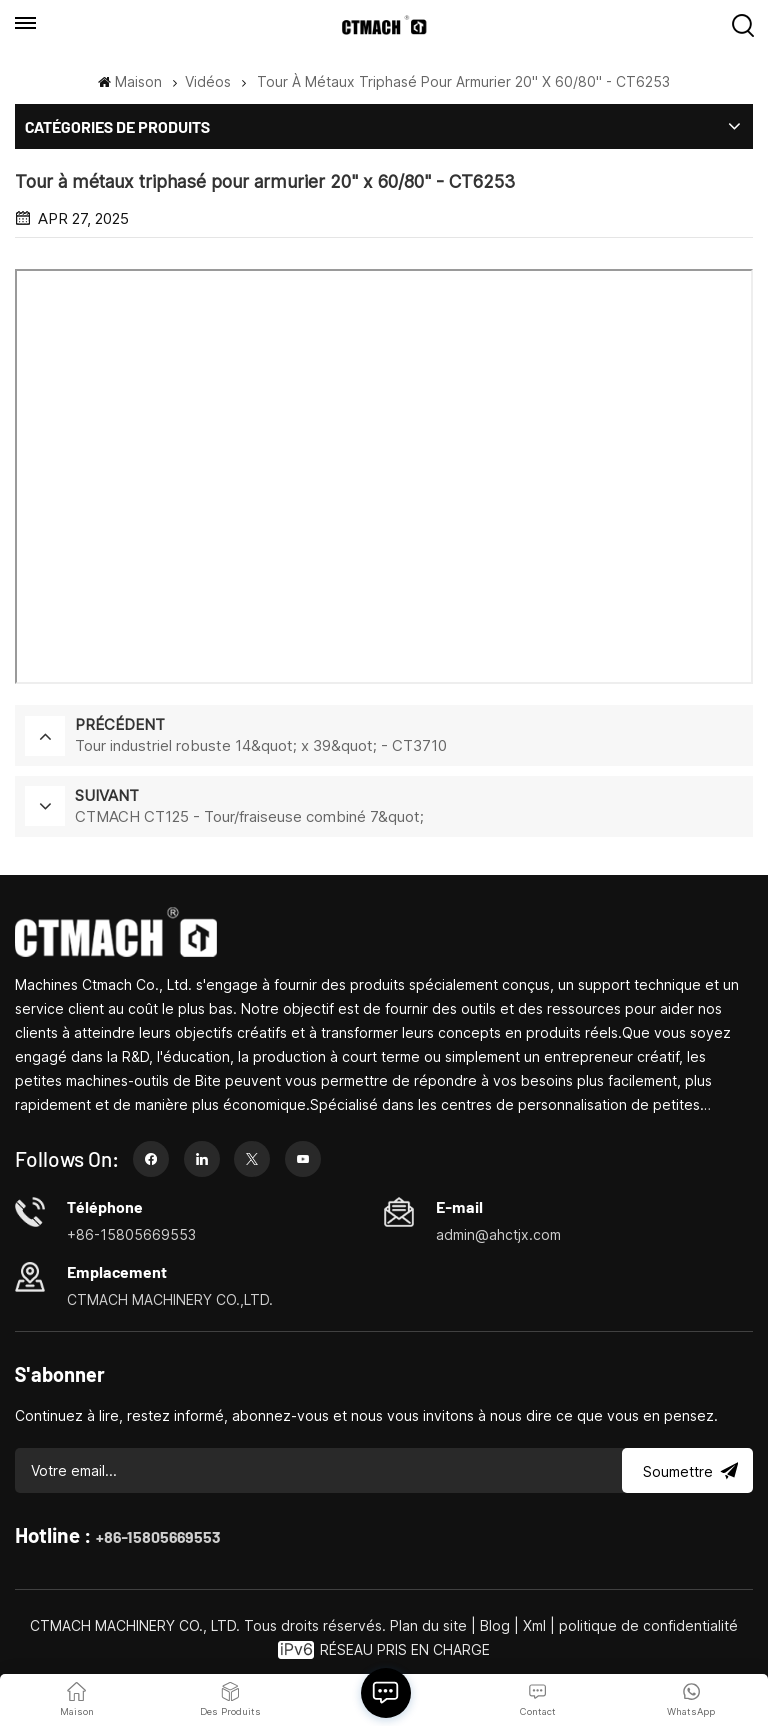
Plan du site (430, 1625)
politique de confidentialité (648, 1625)
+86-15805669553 (158, 1536)
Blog (495, 1625)
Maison (129, 81)
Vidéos (208, 81)
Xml (534, 1625)
